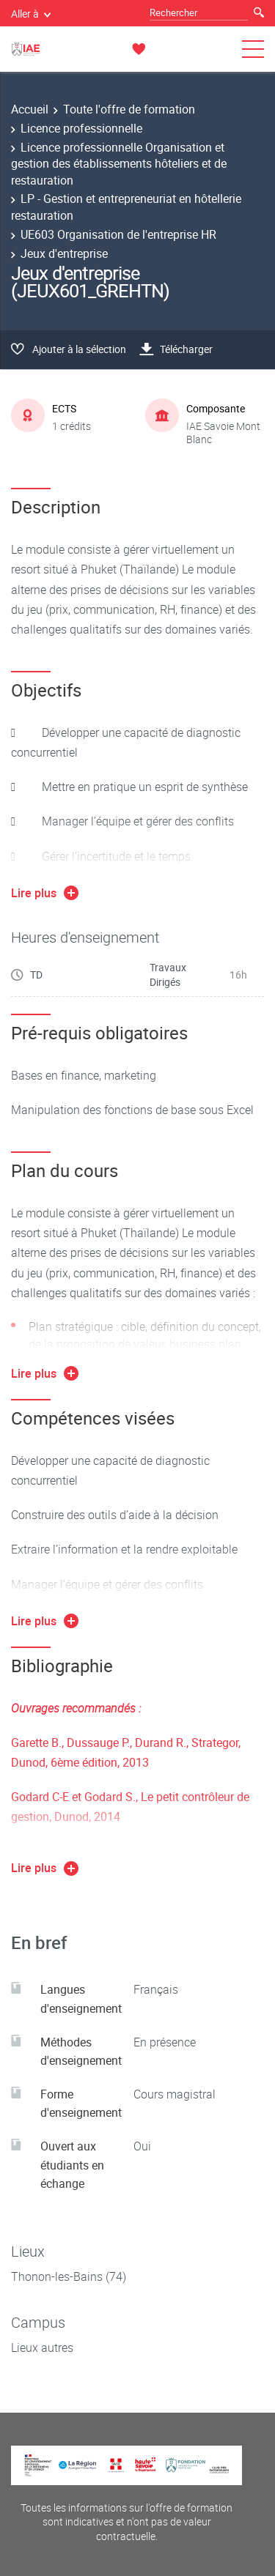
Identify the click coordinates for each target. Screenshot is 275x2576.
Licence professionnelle (81, 128)
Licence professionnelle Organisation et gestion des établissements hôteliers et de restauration (119, 163)
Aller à (31, 14)
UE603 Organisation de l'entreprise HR (118, 234)
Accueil (29, 109)
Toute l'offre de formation (129, 109)
